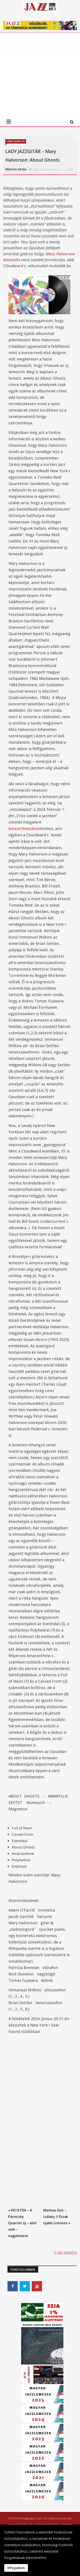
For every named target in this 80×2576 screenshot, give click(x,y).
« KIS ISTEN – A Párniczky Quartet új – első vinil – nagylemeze (22, 2223)
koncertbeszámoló (26, 828)
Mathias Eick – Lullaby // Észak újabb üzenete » (56, 2216)
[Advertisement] (40, 74)
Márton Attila (15, 169)
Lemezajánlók (15, 141)
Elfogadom (16, 2568)
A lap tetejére (65, 2252)
